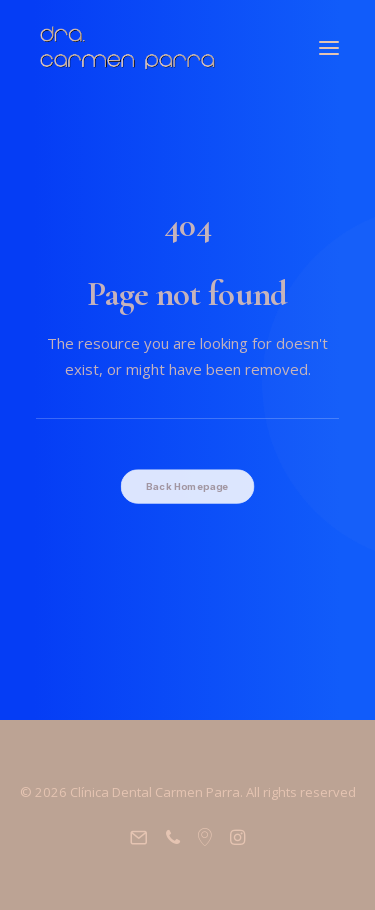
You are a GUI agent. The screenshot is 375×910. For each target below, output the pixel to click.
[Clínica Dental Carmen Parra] (127, 48)
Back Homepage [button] (187, 487)
